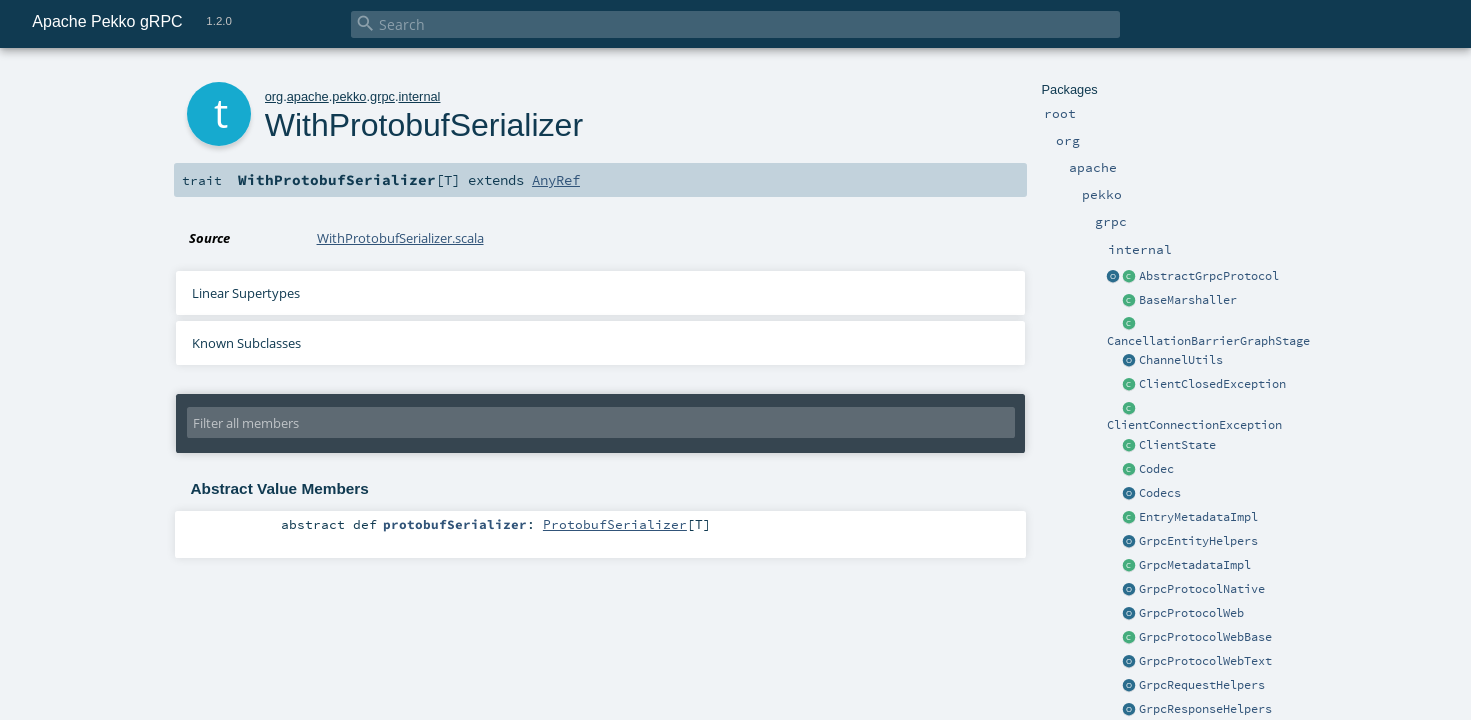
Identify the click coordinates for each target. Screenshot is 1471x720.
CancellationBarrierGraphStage (1208, 341)
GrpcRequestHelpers (1202, 685)
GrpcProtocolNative (1202, 589)
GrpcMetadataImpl (1195, 565)
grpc (382, 96)
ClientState (1177, 445)
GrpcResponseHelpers (1205, 709)
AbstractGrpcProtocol (1209, 276)
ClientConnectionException (1194, 425)
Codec (1156, 469)
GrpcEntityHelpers (1198, 541)
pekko (349, 96)
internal (419, 96)
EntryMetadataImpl (1198, 517)
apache (308, 96)
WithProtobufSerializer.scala (400, 238)
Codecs (1160, 493)
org (274, 96)
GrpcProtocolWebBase (1205, 637)
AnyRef (556, 180)
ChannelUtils (1181, 360)
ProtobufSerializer (615, 524)
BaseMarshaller (1188, 300)
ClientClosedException (1212, 384)
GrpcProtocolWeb (1191, 613)
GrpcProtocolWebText (1205, 661)
